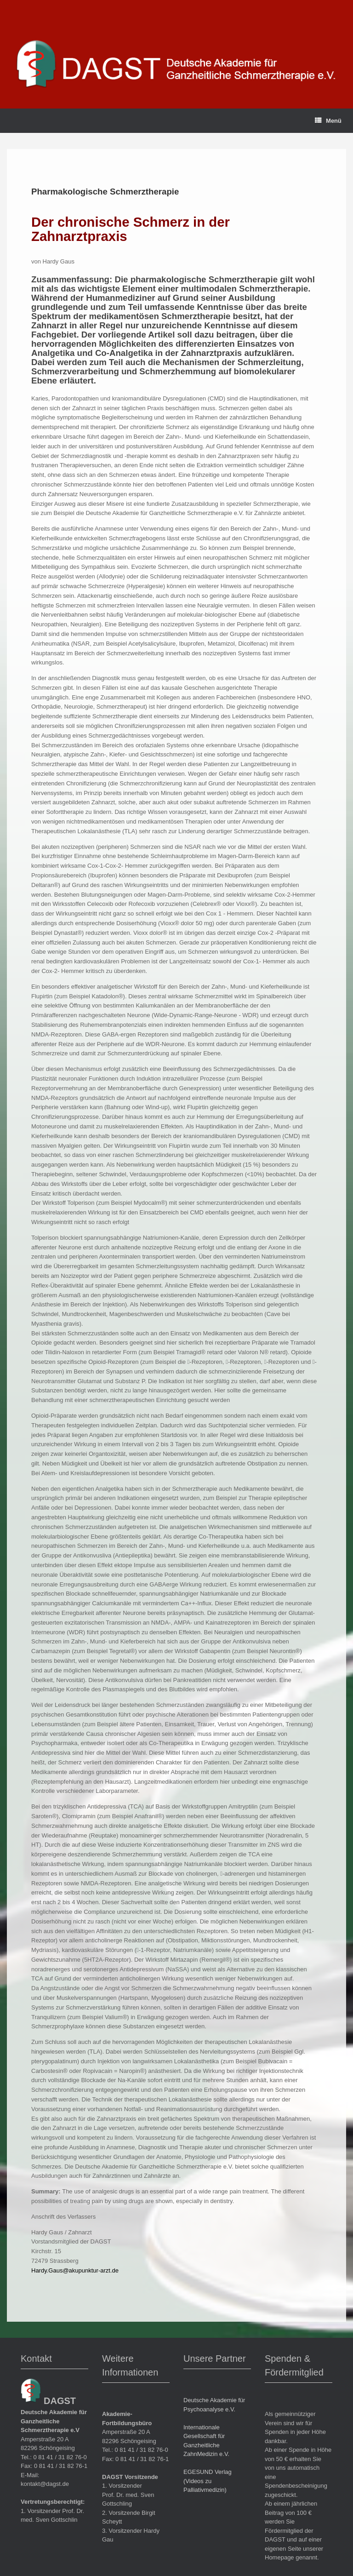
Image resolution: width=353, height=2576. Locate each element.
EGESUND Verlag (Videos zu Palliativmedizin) (207, 2480)
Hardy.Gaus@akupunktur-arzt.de (75, 2270)
